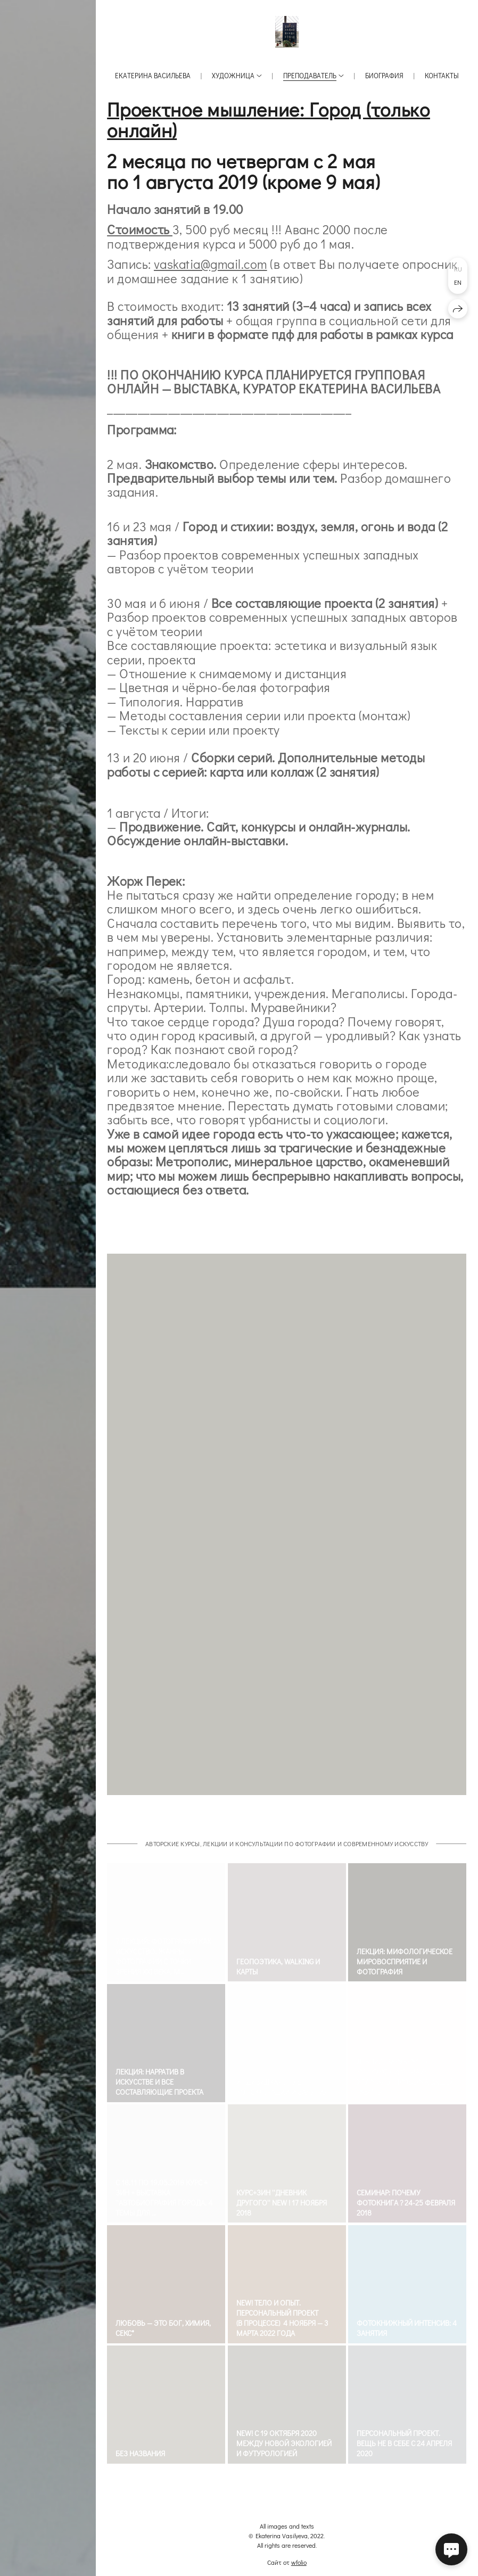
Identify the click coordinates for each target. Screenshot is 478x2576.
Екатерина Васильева (153, 75)
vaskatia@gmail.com (210, 264)
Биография (384, 75)
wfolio (299, 2562)
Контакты (442, 75)
